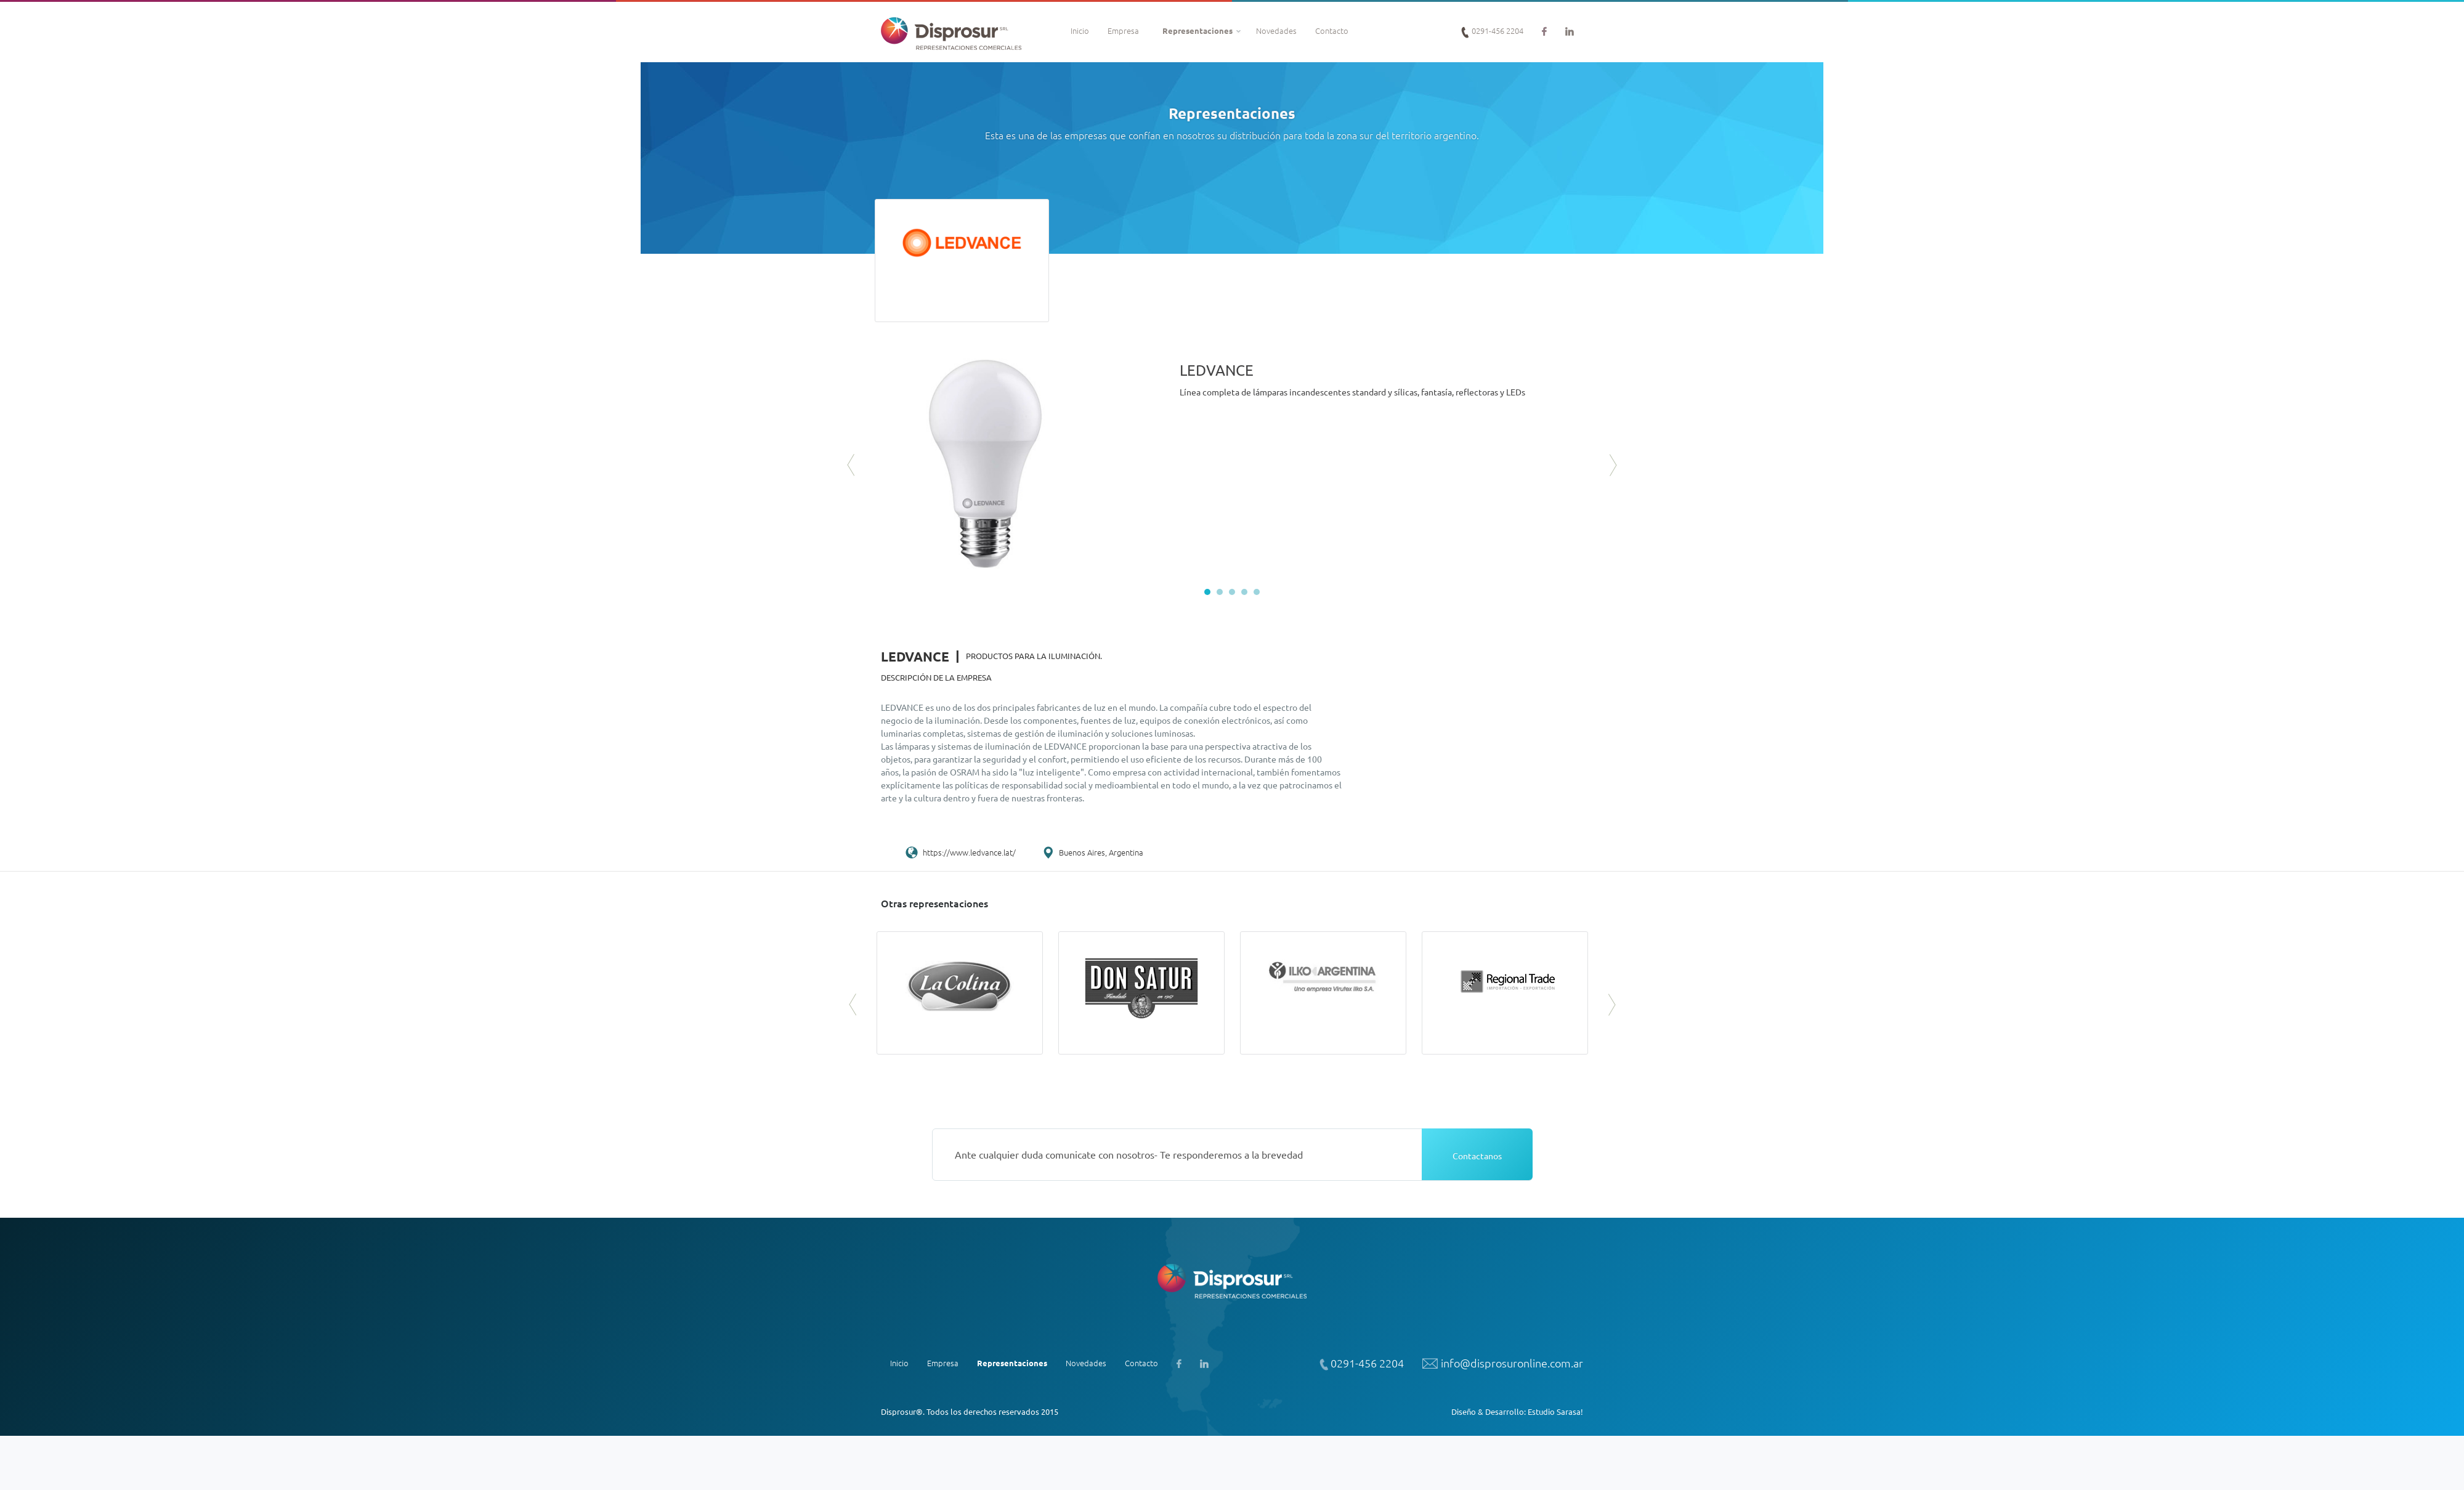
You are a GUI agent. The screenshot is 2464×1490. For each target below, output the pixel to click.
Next (1612, 465)
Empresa (1123, 30)
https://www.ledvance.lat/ (969, 852)
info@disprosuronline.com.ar (1502, 1364)
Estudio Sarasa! (1555, 1411)
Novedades (1276, 30)
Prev (852, 465)
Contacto (1331, 30)
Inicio (1080, 30)
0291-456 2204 (1492, 31)
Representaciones (1197, 30)
